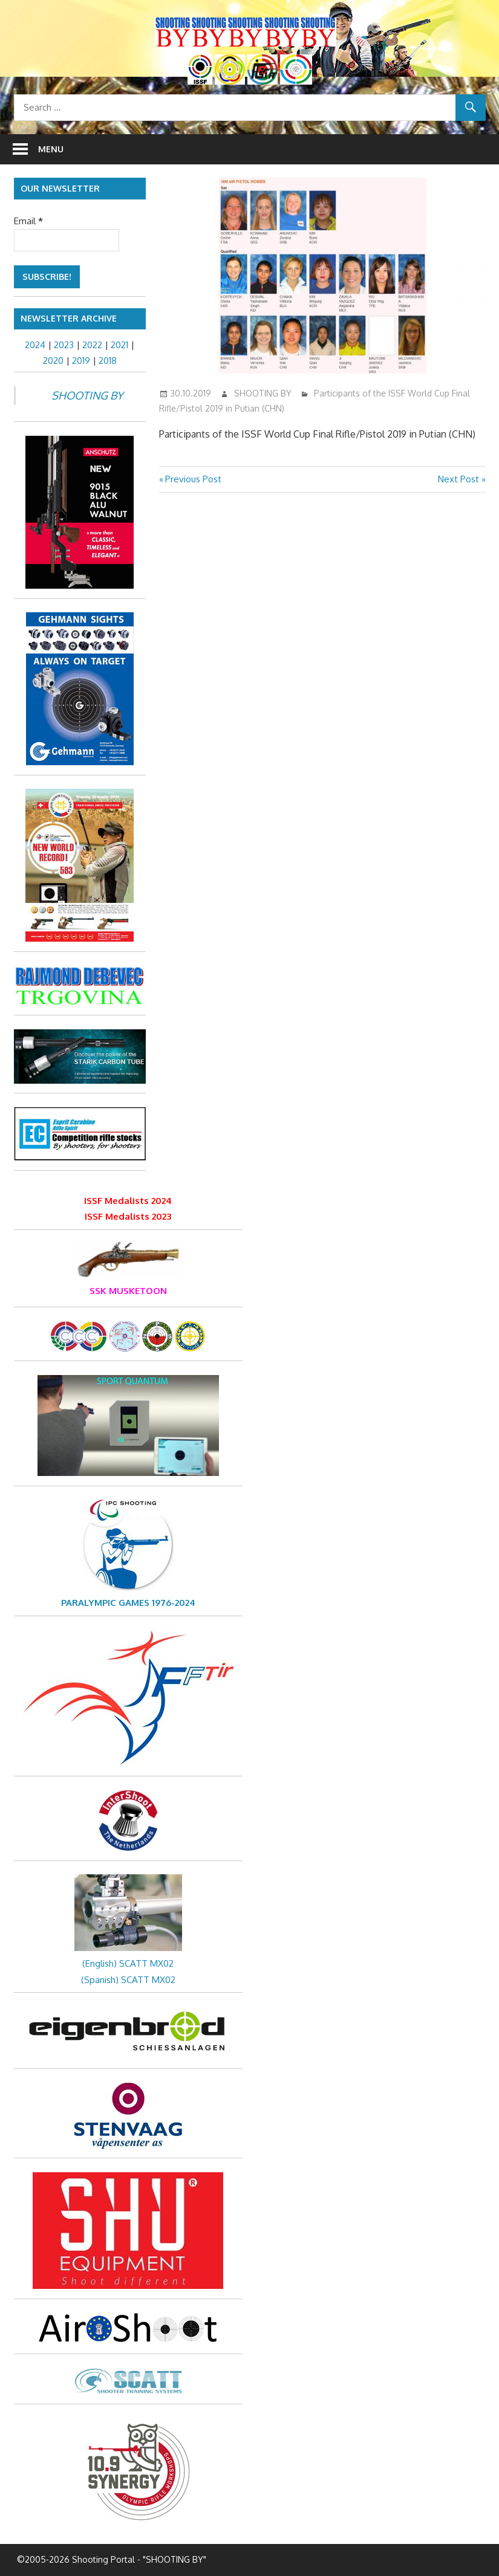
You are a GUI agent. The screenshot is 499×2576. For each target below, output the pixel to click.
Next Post (458, 479)
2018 (108, 360)
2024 (35, 345)
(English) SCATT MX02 (128, 1963)
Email (28, 221)
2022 (92, 345)
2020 (53, 360)
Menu (51, 149)
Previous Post (193, 479)
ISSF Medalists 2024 (128, 1200)
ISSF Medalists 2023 (128, 1216)
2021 (119, 345)
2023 (64, 345)
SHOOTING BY (263, 393)
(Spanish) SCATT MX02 (128, 1979)
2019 (81, 360)
